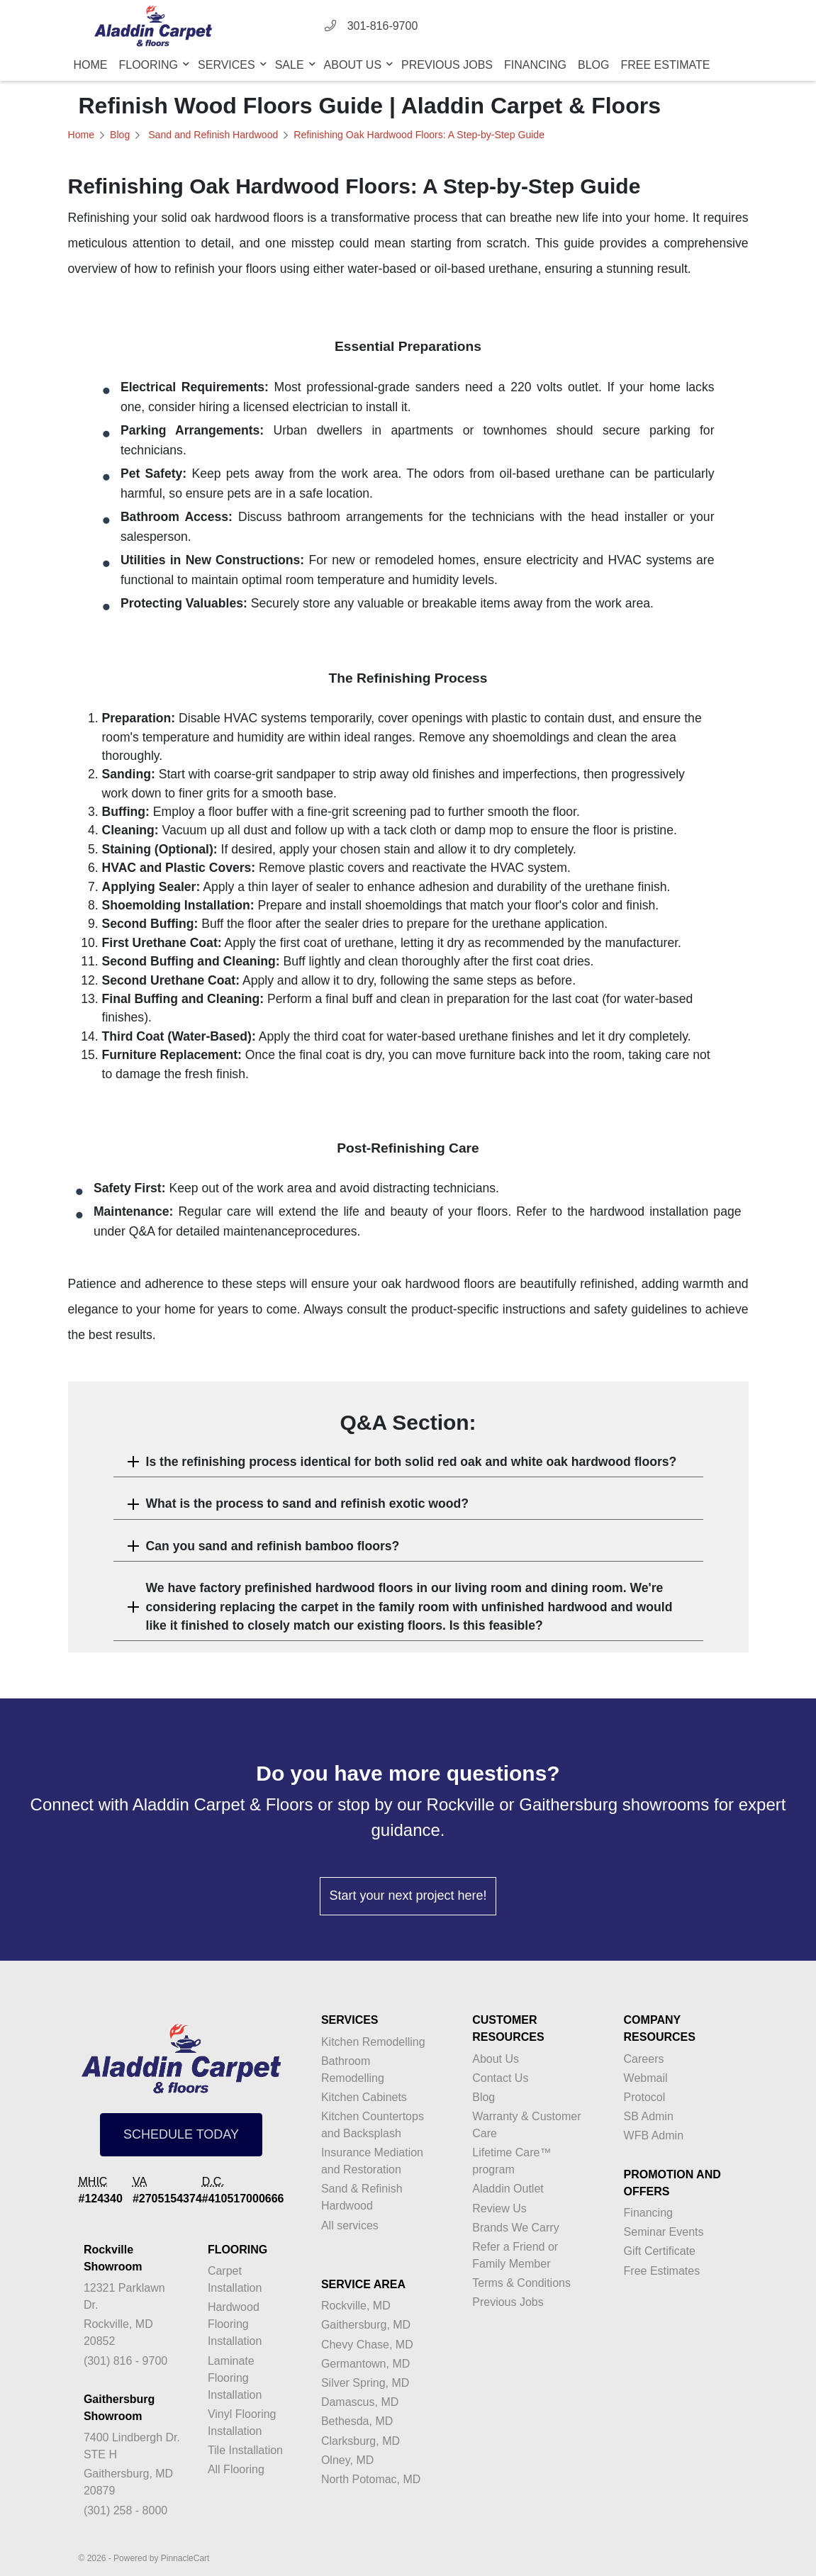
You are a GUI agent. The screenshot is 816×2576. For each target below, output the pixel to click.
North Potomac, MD (370, 2479)
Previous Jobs (447, 65)
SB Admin (649, 2116)
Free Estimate (665, 65)
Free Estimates (662, 2271)
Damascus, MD (359, 2402)
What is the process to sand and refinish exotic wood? (307, 1503)
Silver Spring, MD (365, 2383)
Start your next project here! (407, 1895)
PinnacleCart (185, 2558)
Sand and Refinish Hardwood (211, 134)
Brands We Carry (515, 2228)
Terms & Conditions (521, 2283)
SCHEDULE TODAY (181, 2134)
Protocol (645, 2097)
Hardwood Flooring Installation (235, 2324)
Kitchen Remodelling (373, 2042)
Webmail (646, 2078)
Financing (535, 65)
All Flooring (236, 2469)
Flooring (150, 65)
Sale (291, 65)
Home (91, 65)
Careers (644, 2059)
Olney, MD (347, 2460)
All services (350, 2225)
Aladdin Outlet (508, 2189)
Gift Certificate (659, 2251)
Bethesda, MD (357, 2421)
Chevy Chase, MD (367, 2345)
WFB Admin (653, 2135)
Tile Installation (245, 2450)
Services (228, 65)
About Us (354, 65)
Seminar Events (664, 2232)
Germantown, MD (365, 2364)
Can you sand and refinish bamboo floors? (273, 1546)
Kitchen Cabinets (364, 2097)
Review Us (499, 2208)
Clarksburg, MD (360, 2441)
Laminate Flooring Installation (235, 2378)
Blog (593, 65)
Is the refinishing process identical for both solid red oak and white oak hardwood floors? (411, 1462)
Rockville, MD (356, 2306)
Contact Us (500, 2078)
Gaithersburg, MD (365, 2325)
